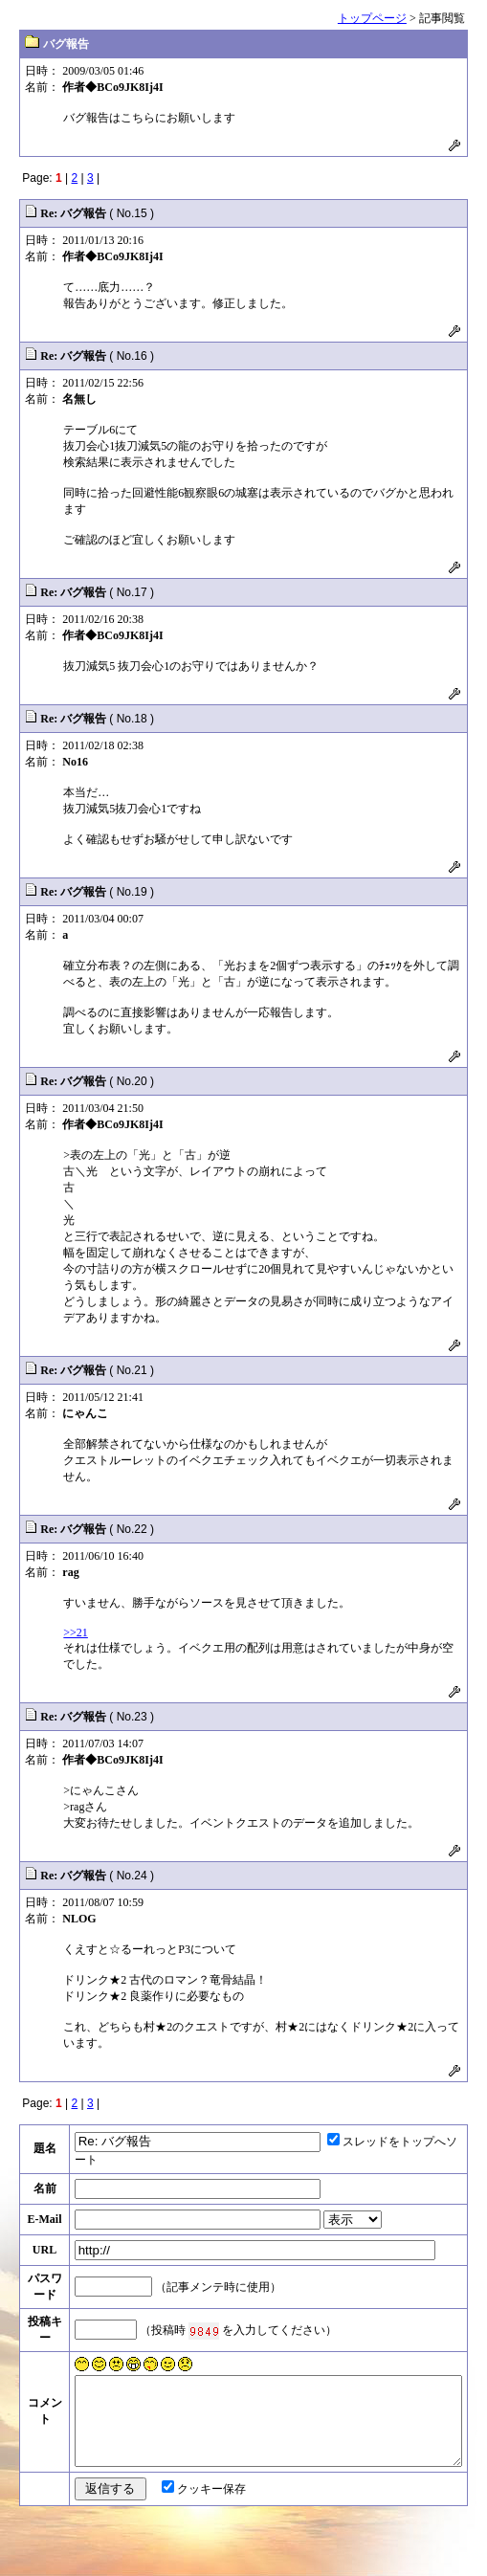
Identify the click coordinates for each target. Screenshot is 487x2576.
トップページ (372, 18)
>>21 (75, 1632)
